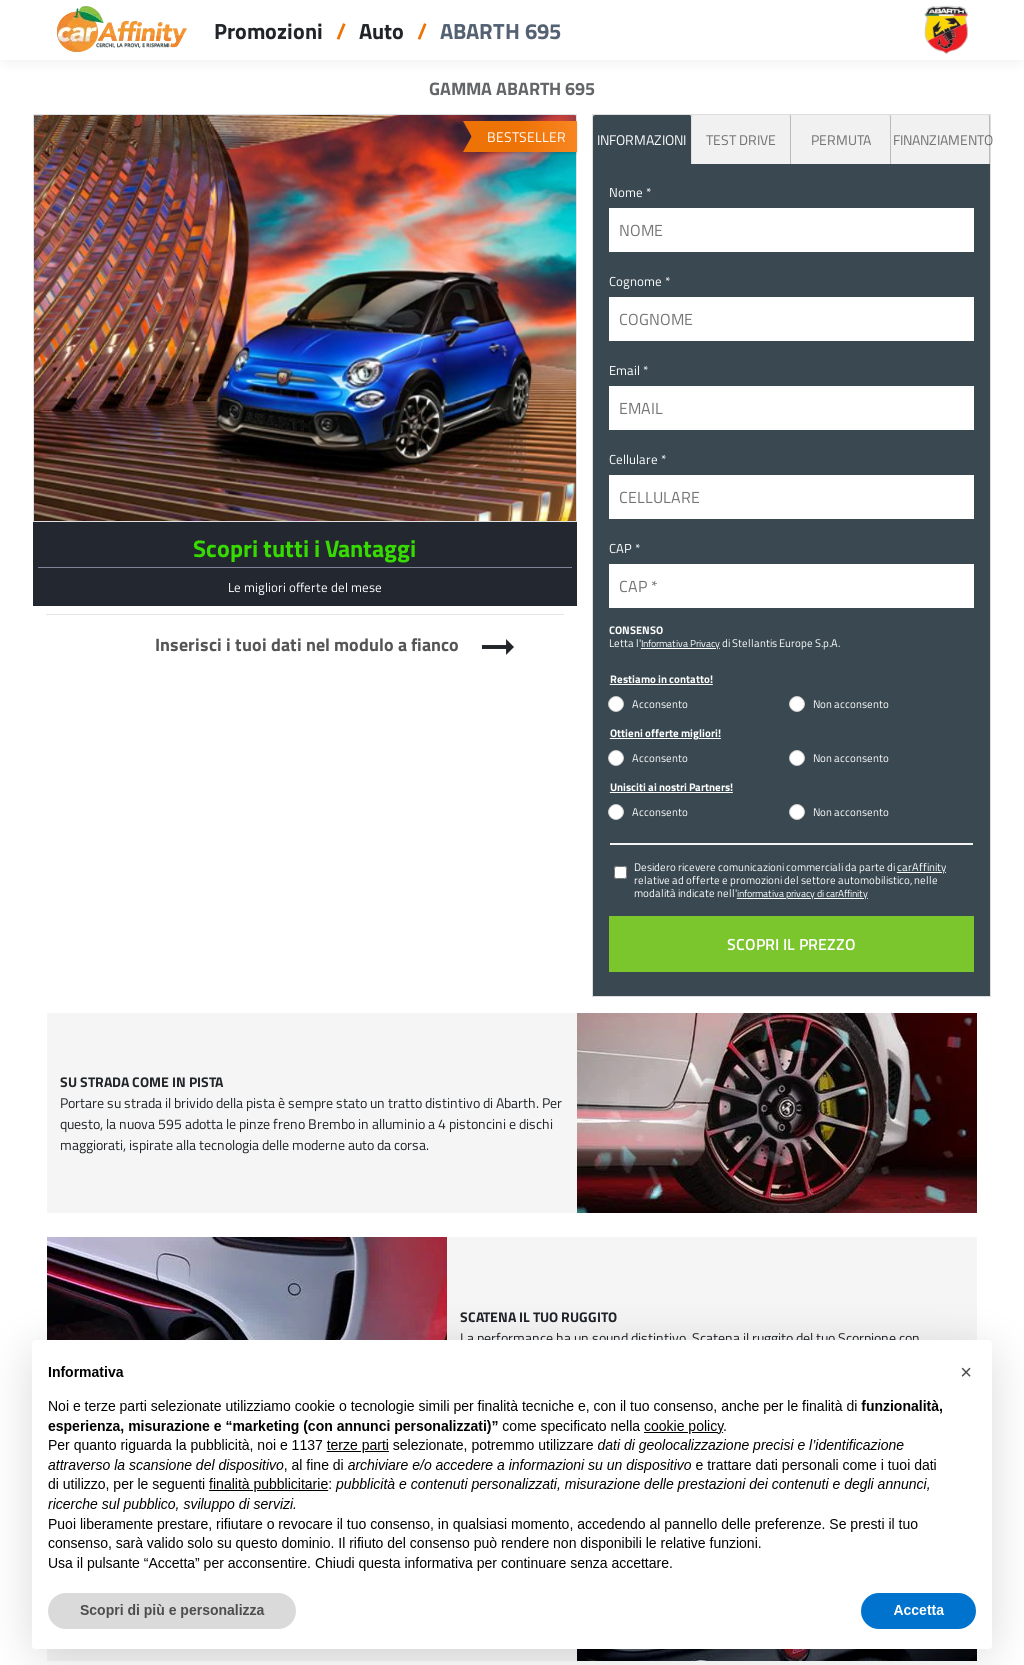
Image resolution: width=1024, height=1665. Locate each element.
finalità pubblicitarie (268, 1484)
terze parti (358, 1445)
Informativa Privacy (680, 643)
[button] (966, 1372)
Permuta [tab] (841, 139)
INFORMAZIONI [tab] (641, 139)
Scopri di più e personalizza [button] (172, 1610)
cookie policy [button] (683, 1426)
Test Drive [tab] (741, 139)
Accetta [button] (918, 1610)
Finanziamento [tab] (941, 139)
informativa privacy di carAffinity (802, 893)
